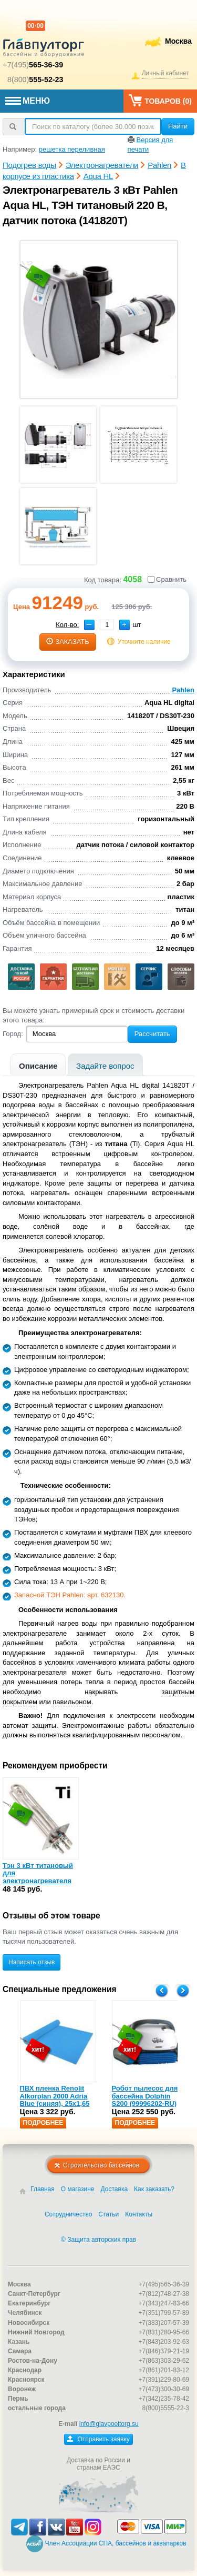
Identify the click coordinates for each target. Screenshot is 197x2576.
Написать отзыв (31, 1962)
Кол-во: (67, 625)
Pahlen (183, 690)
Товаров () (160, 100)
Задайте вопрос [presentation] (105, 1065)
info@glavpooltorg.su (109, 2424)
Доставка (114, 2189)
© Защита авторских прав (98, 2239)
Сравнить (167, 579)
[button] (124, 625)
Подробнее (43, 2122)
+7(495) (33, 65)
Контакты (138, 2214)
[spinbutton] (107, 625)
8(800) (35, 79)
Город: (13, 1034)
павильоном (72, 1702)
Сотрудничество (68, 2214)
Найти (178, 126)
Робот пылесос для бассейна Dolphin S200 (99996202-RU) (145, 2095)
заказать (67, 641)
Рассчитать (152, 1034)
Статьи (108, 2214)
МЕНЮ (27, 100)
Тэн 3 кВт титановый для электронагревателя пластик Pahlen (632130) (38, 1880)
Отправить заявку (98, 2439)
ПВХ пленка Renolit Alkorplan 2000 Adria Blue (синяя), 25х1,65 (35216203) (55, 2099)
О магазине (78, 2189)
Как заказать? (154, 2189)
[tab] (38, 1064)
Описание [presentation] (38, 1065)
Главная (42, 2189)
